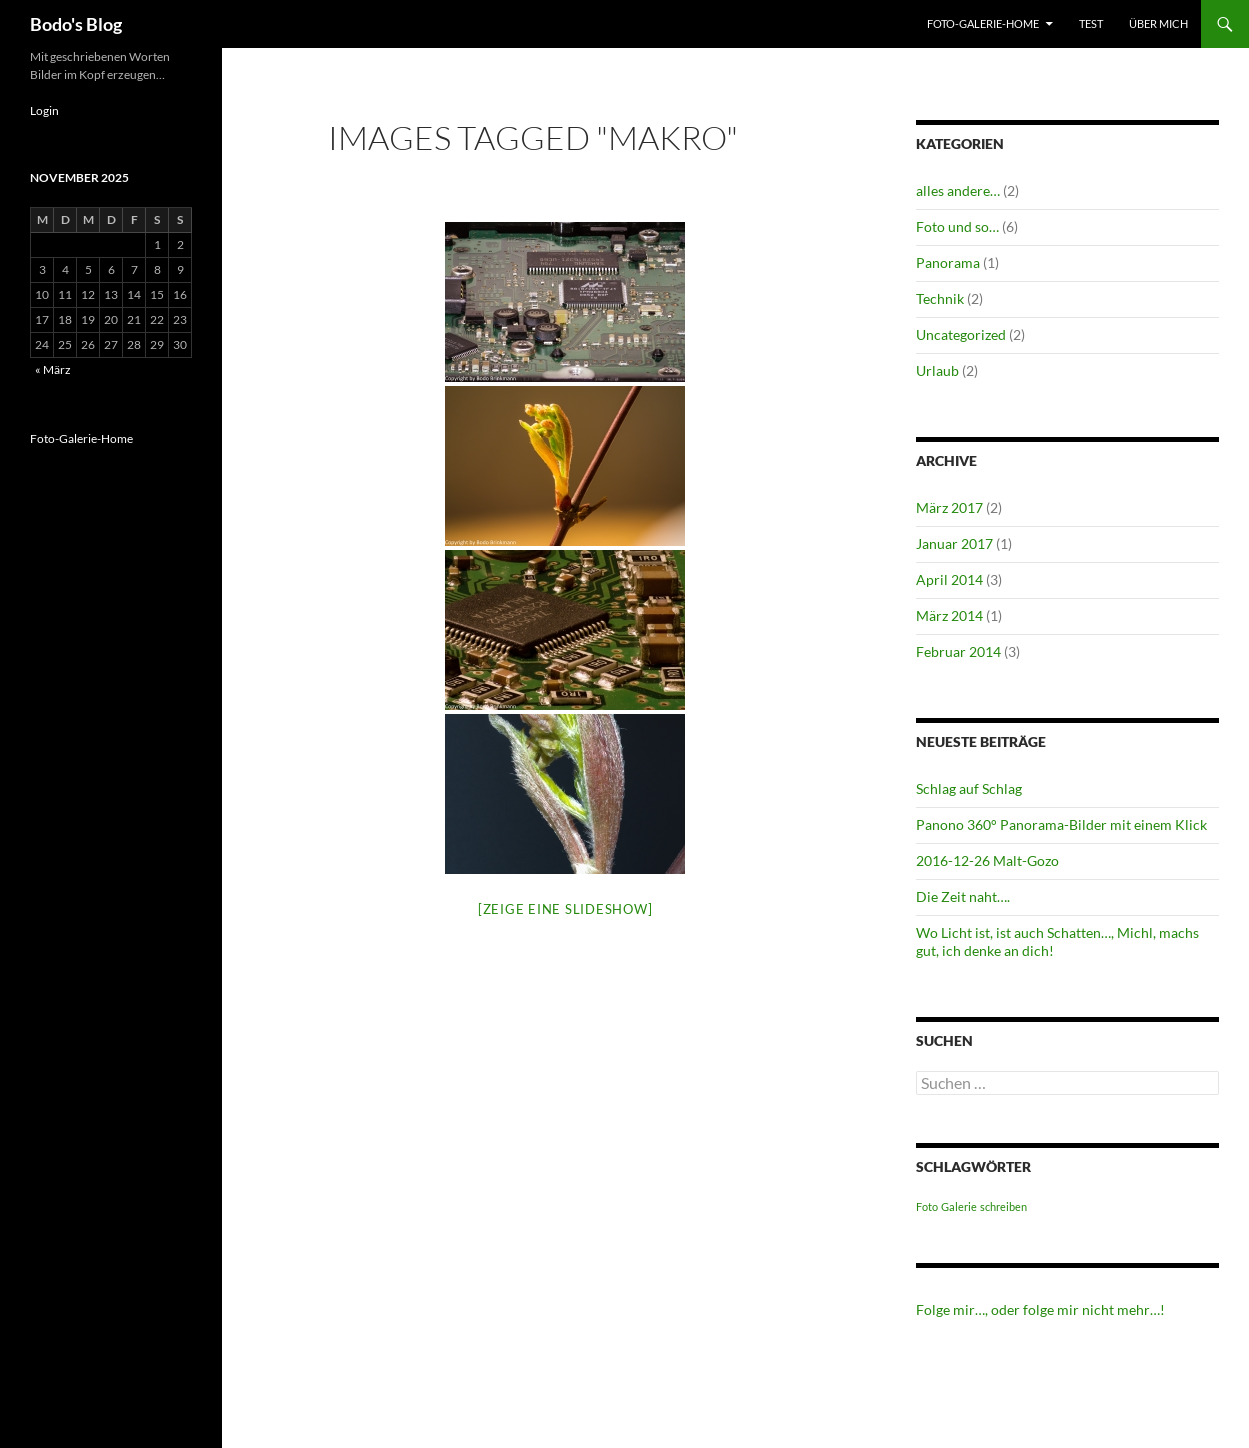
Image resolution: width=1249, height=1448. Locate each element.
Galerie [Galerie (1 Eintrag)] (959, 1206)
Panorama (948, 262)
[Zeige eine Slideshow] (565, 909)
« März (53, 369)
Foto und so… (957, 226)
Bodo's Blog (76, 24)
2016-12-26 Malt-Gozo (987, 860)
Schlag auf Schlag (969, 788)
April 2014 (949, 579)
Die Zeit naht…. (963, 896)
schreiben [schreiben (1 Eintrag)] (1003, 1206)
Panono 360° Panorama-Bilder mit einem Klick (1061, 824)
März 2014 (949, 615)
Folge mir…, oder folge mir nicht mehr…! (1040, 1309)
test (1091, 23)
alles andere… (958, 190)
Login (44, 110)
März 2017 (949, 507)
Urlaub (937, 370)
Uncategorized (961, 334)
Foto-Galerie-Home (983, 23)
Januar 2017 (954, 543)
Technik (940, 298)
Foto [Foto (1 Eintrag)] (927, 1206)
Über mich (1158, 23)
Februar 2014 (958, 651)
